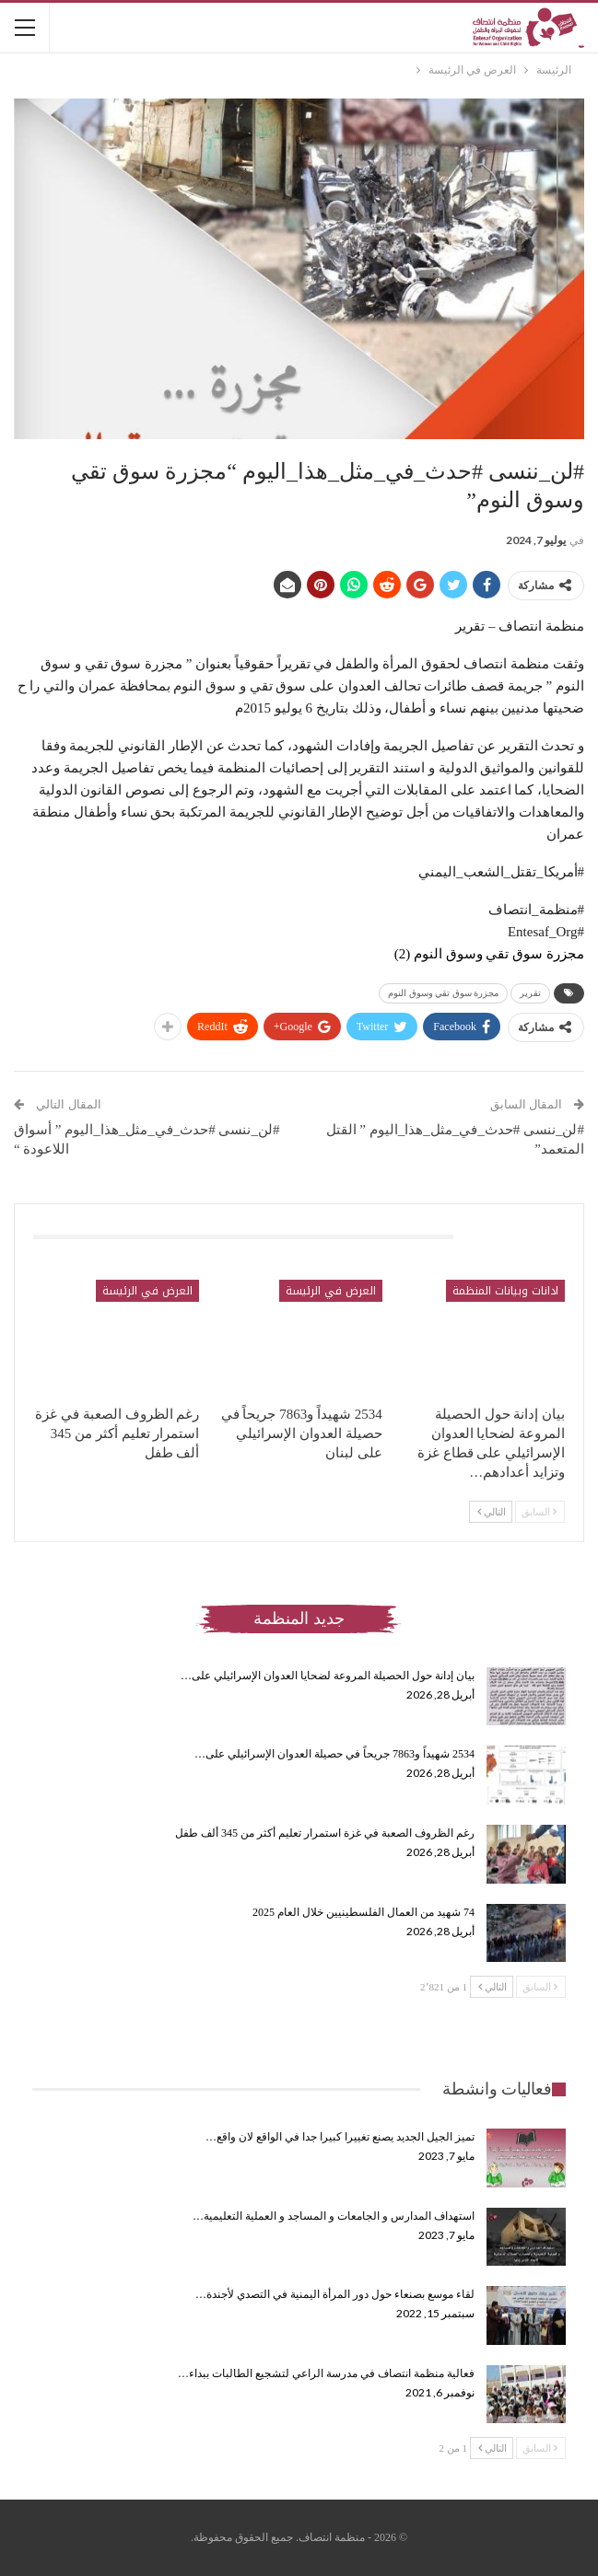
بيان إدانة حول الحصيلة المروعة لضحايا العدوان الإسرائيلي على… (328, 1675)
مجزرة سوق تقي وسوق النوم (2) (489, 953)
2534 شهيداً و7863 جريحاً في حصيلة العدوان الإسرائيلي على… (334, 1753)
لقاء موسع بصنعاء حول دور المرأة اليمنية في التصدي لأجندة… (335, 2294)
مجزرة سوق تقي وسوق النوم (443, 993)
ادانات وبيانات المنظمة (505, 1291)
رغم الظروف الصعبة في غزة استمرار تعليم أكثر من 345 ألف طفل (325, 1833)
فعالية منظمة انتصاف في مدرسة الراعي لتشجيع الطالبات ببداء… (326, 2373)
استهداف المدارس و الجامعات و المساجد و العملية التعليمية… (334, 2216)
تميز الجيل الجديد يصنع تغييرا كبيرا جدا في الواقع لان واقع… (340, 2136)
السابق (539, 1511)
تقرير (530, 993)
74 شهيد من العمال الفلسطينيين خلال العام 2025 (363, 1912)
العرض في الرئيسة (331, 1291)
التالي (491, 1511)
